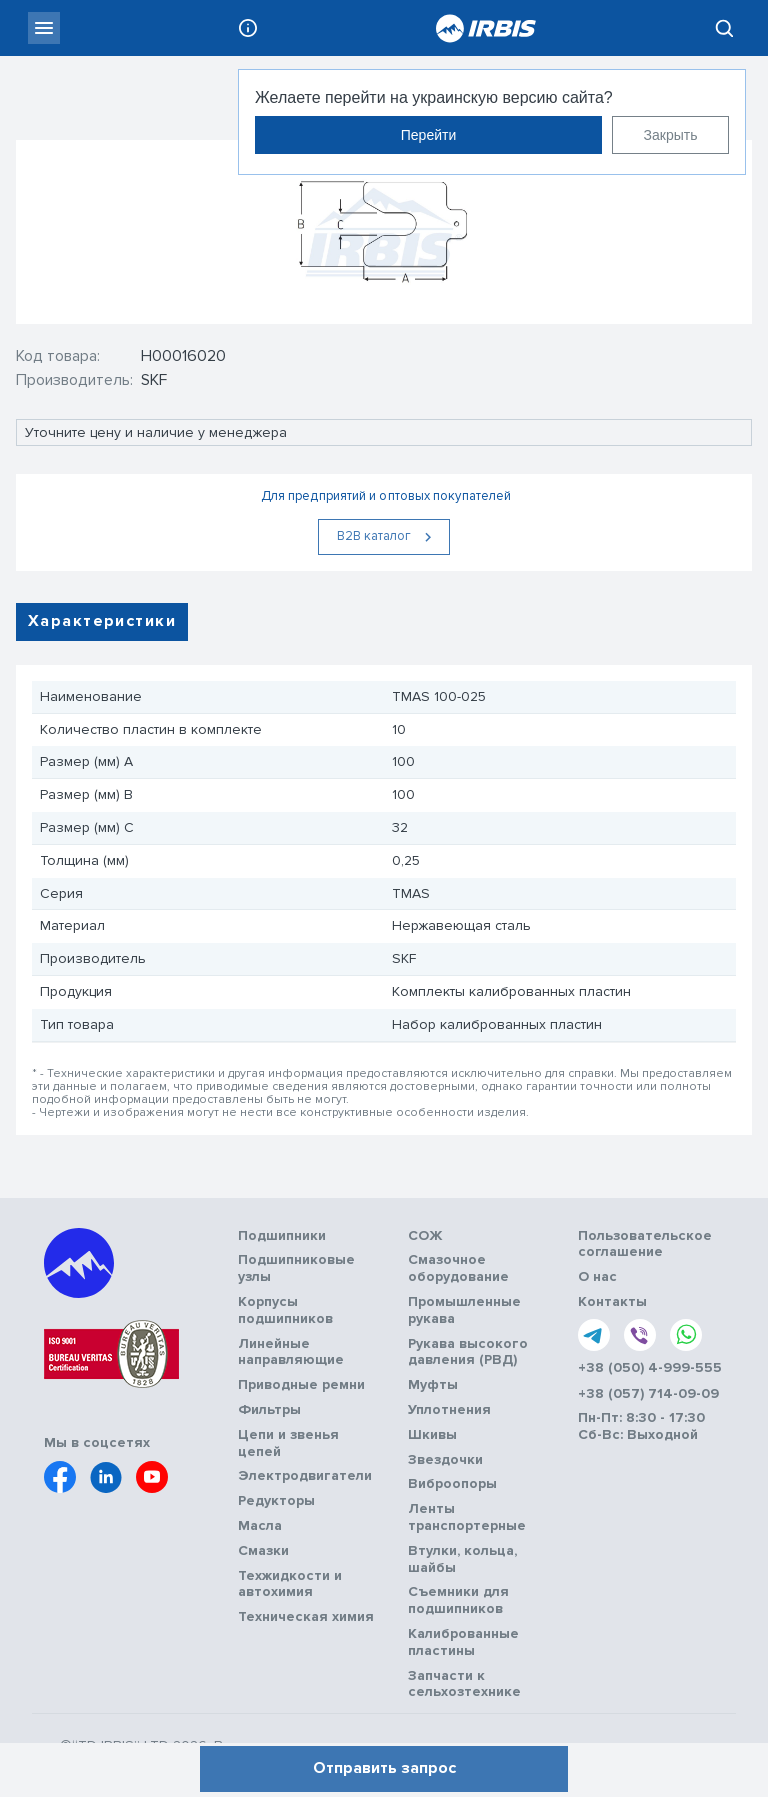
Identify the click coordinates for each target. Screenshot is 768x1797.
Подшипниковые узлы (296, 1268)
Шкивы (432, 1435)
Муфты (433, 1385)
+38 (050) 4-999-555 (650, 1368)
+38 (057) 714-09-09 (648, 1394)
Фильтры (269, 1410)
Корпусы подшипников (285, 1310)
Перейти (428, 135)
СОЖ (425, 1236)
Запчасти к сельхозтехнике (464, 1684)
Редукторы (276, 1501)
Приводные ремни (301, 1385)
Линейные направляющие (291, 1352)
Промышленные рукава (464, 1310)
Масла (260, 1526)
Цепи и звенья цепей (288, 1443)
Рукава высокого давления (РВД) (468, 1352)
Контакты (612, 1302)
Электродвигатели (305, 1476)
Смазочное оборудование (458, 1268)
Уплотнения (449, 1410)
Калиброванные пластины (463, 1642)
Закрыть (671, 135)
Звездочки (445, 1460)
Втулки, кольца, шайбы (462, 1559)
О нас (597, 1277)
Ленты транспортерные (467, 1517)
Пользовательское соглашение (645, 1244)
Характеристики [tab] (102, 621)
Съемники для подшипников (458, 1600)
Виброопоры (452, 1484)
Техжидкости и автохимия (290, 1584)
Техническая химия (306, 1617)
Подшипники (282, 1236)
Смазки (263, 1551)
